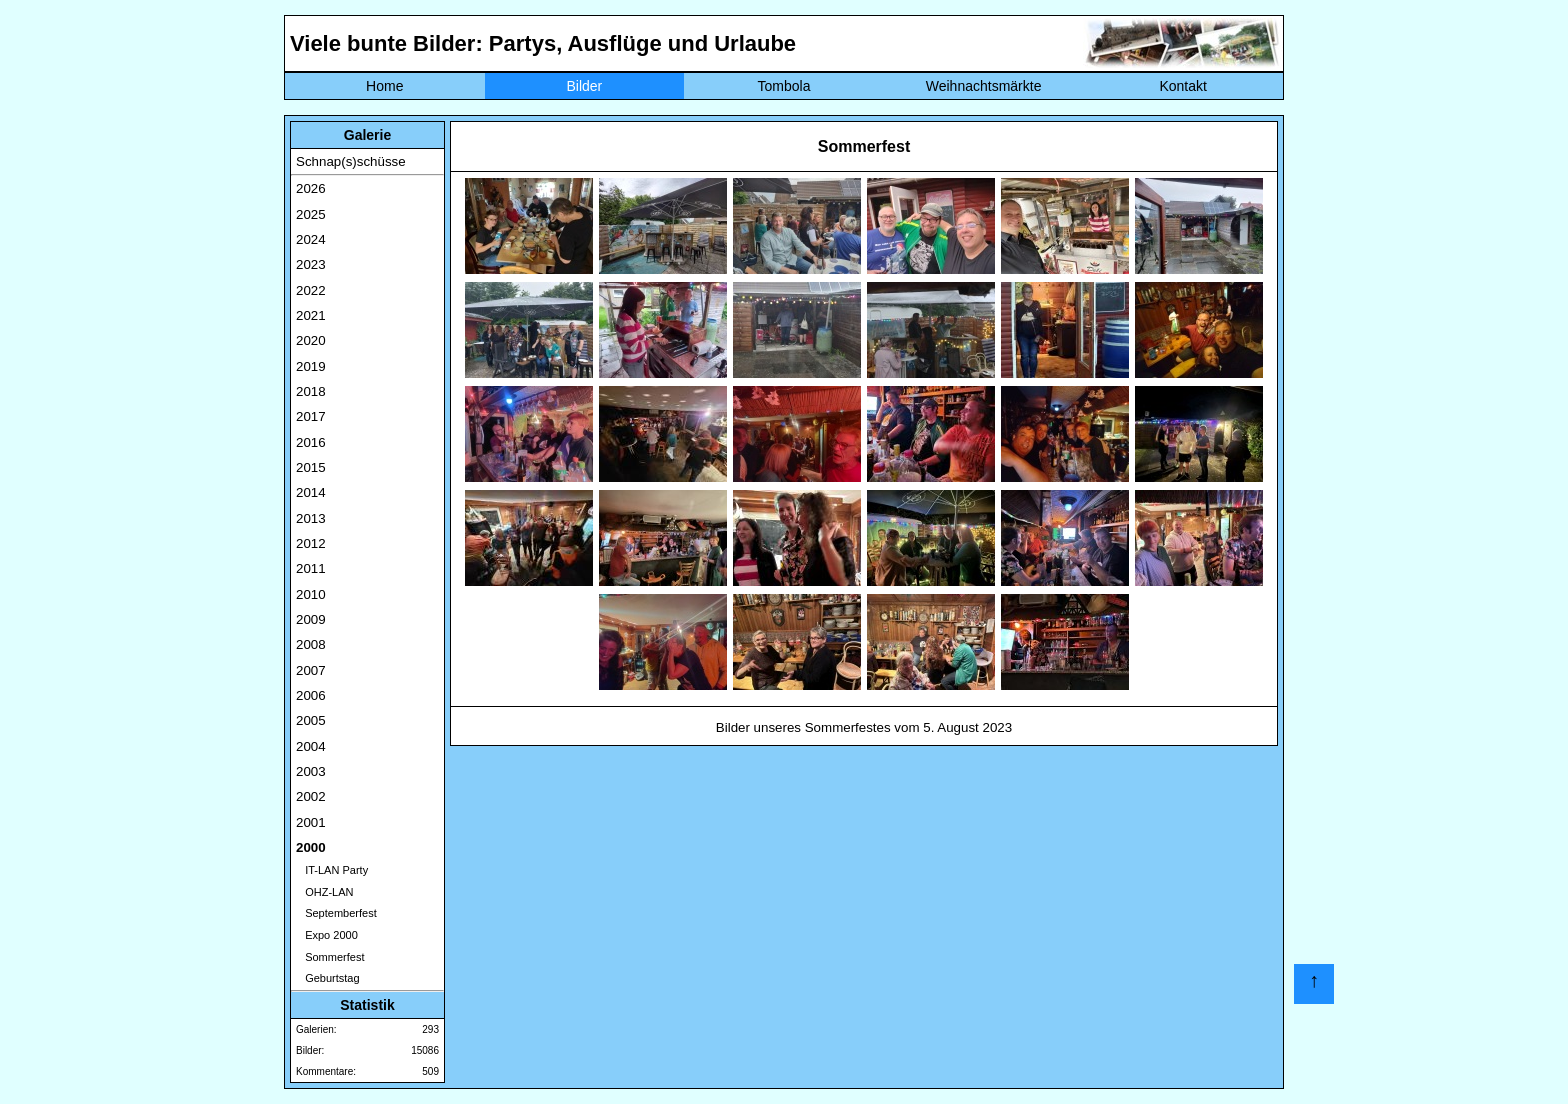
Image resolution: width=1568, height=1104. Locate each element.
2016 (311, 442)
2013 (311, 518)
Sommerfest (330, 957)
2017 (311, 416)
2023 (311, 264)
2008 (311, 644)
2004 (311, 746)
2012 (311, 543)
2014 (311, 492)
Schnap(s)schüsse (351, 161)
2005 (311, 720)
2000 (311, 847)
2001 (311, 822)
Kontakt (1182, 86)
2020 (311, 340)
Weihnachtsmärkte (984, 86)
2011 (311, 568)
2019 (311, 366)
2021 (311, 315)
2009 (311, 619)
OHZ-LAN (324, 892)
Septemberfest (336, 913)
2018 (311, 391)
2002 (311, 796)
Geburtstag (328, 978)
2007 (311, 670)
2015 (311, 467)
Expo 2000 (327, 935)
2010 (311, 594)
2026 (311, 188)
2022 (311, 290)
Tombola (784, 86)
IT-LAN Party (332, 870)
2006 (311, 695)
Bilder (584, 86)
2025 (311, 214)
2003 (311, 771)
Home (384, 86)
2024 (311, 239)
